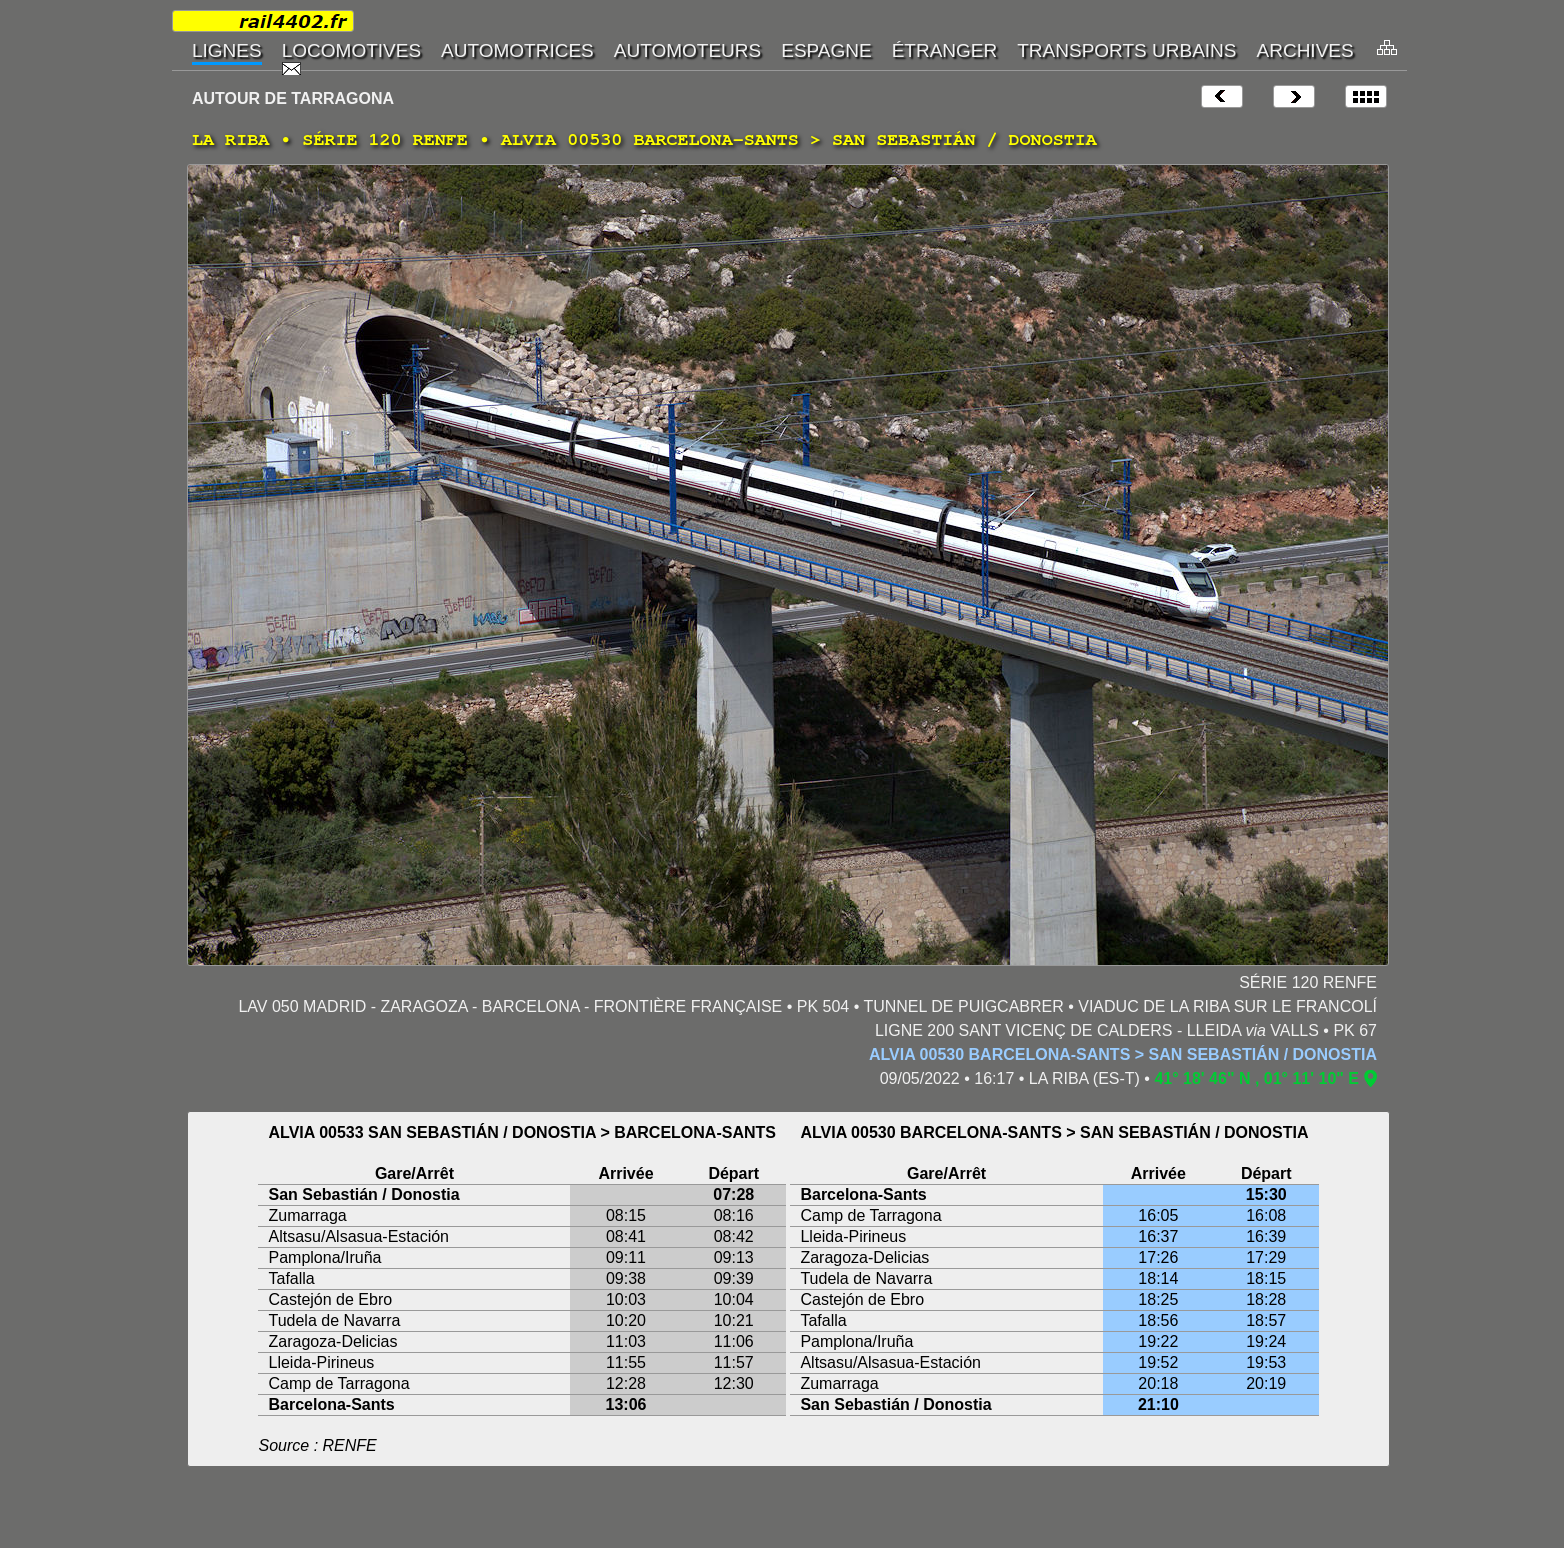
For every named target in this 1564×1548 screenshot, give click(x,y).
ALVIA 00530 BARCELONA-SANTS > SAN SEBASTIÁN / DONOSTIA (1123, 1054)
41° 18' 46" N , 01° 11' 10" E (1256, 1078)
